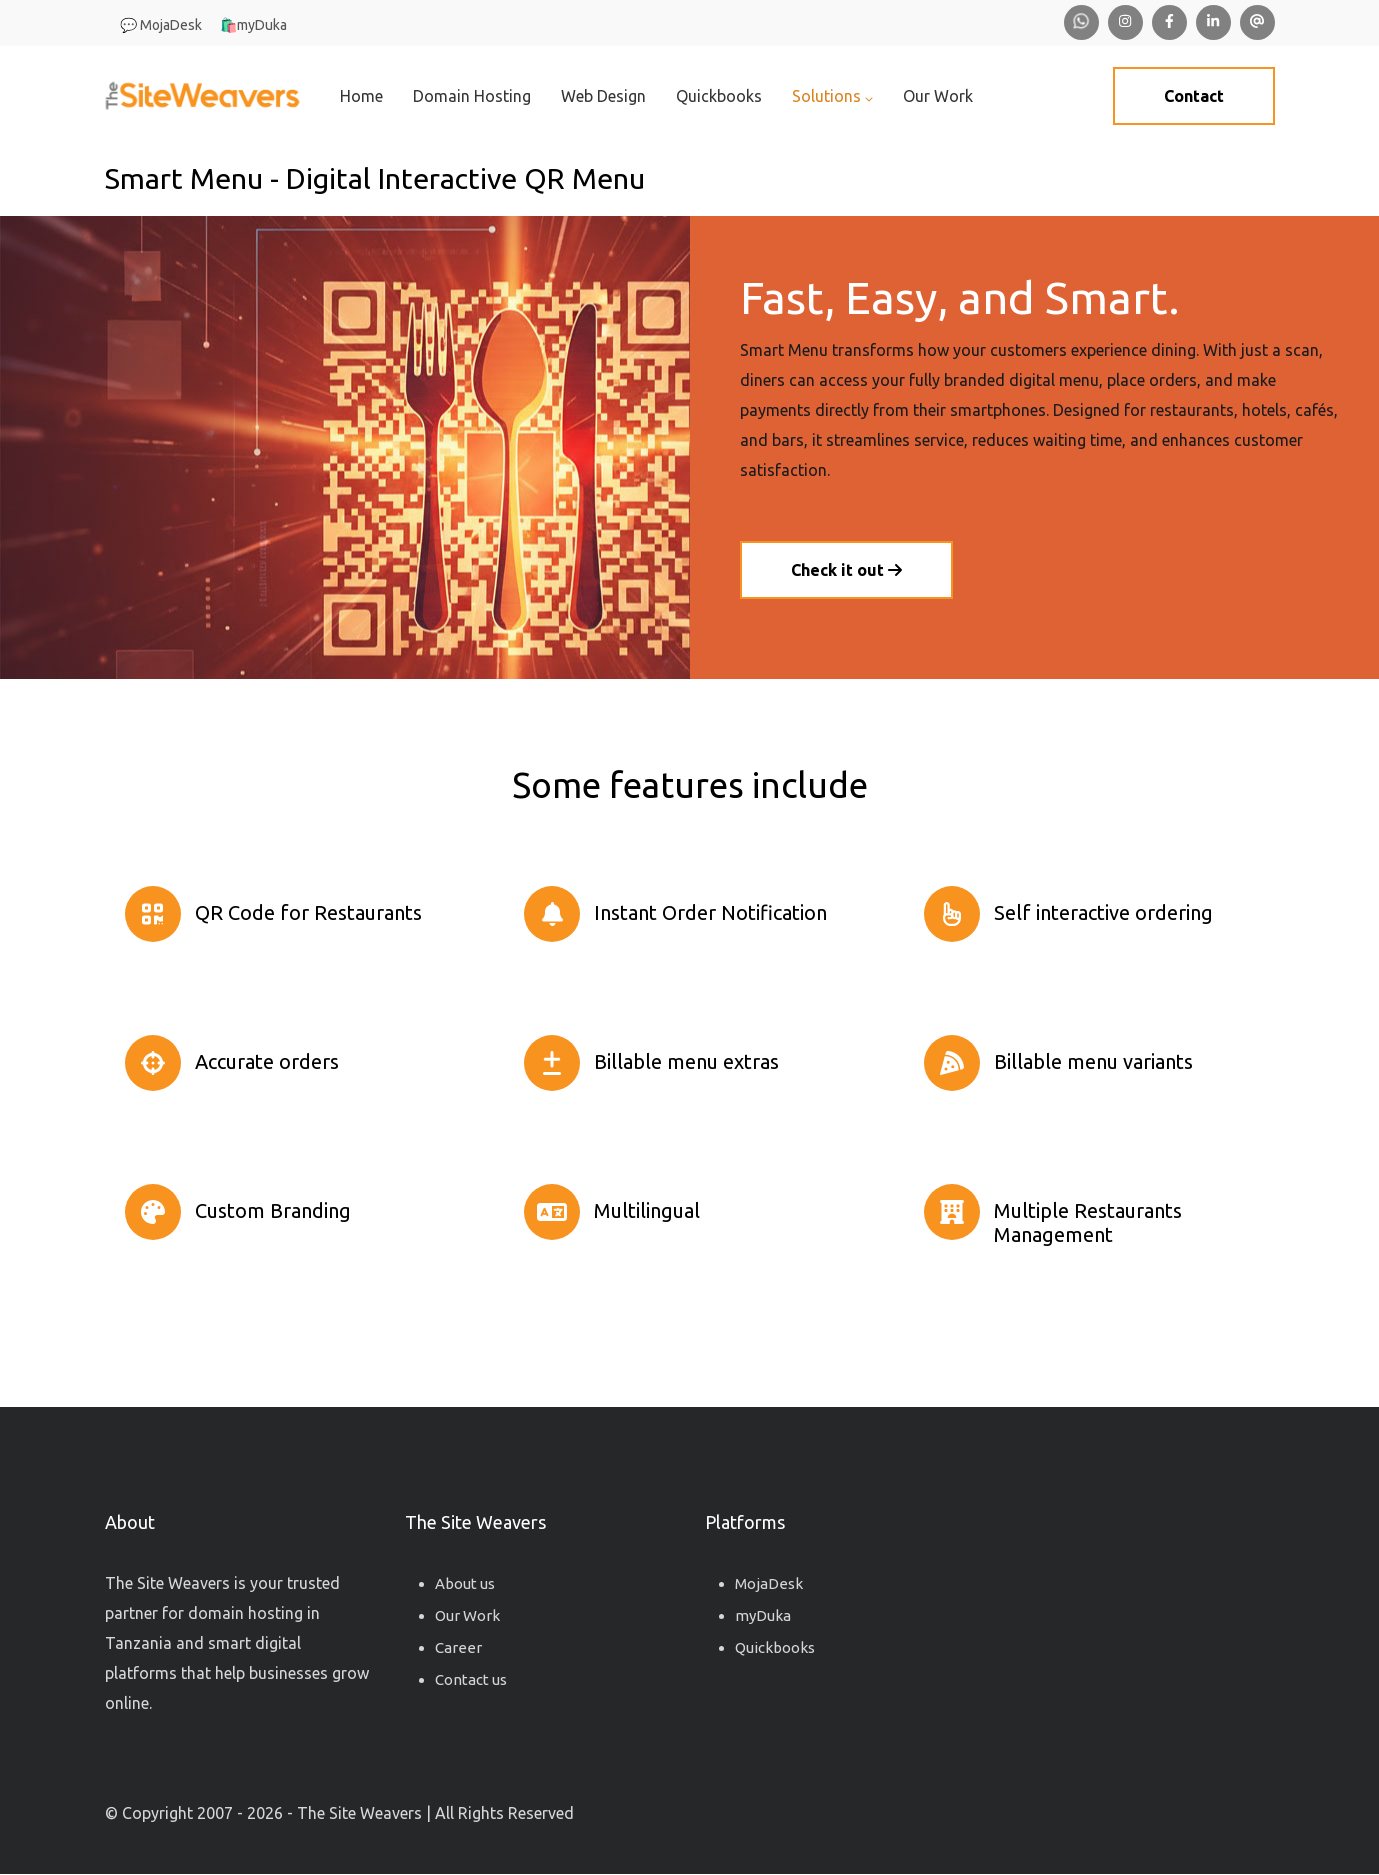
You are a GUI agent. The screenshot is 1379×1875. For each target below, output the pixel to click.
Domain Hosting (472, 96)
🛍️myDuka (253, 25)
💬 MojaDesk (161, 25)
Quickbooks (719, 96)
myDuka (763, 1615)
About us (465, 1583)
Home (361, 96)
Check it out (846, 570)
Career (458, 1647)
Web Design (603, 96)
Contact (1194, 96)
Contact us (471, 1679)
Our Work (938, 96)
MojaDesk (769, 1583)
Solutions (832, 96)
